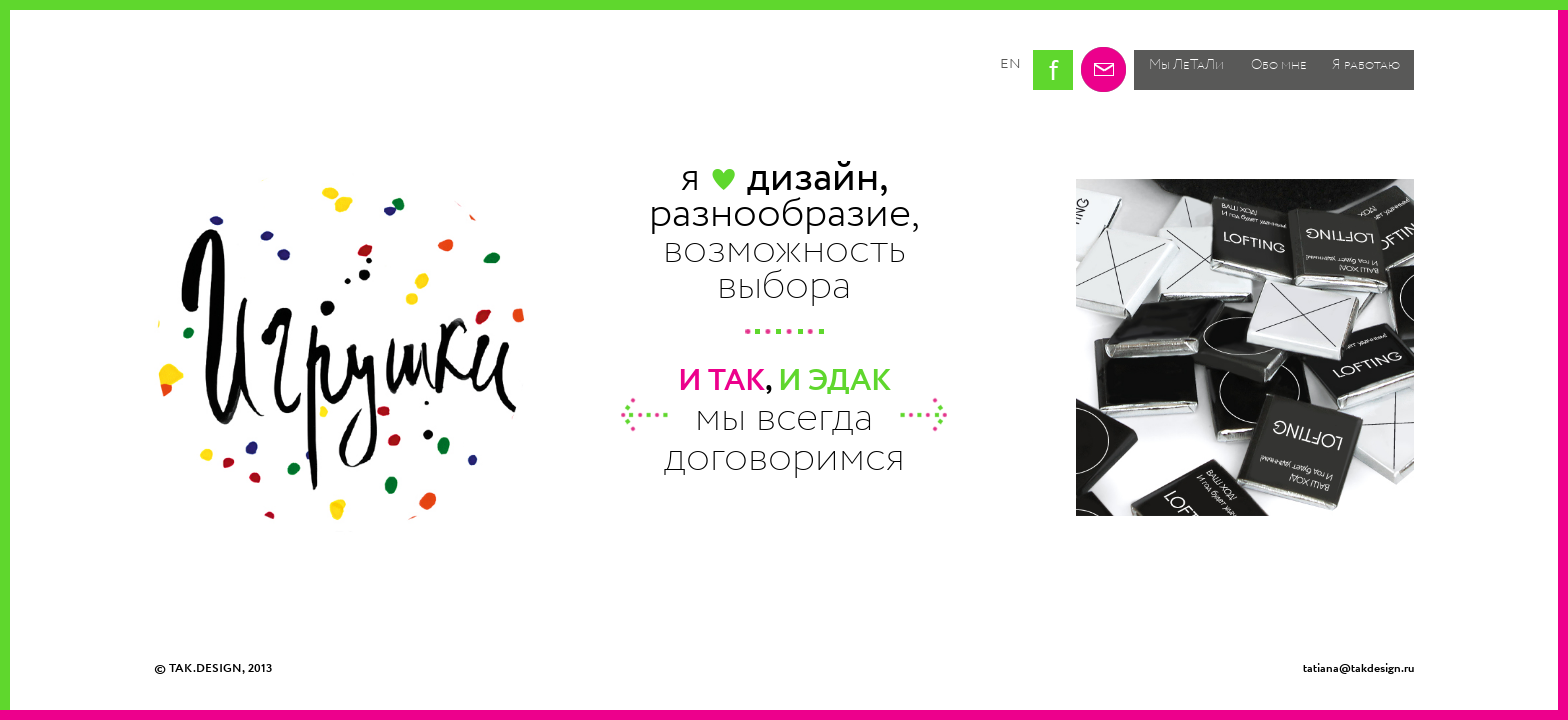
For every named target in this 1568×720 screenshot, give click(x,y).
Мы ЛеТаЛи (1186, 65)
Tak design (248, 73)
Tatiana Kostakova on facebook (1053, 70)
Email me (1103, 69)
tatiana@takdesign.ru (1358, 668)
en (1010, 63)
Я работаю (1366, 65)
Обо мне (1279, 65)
